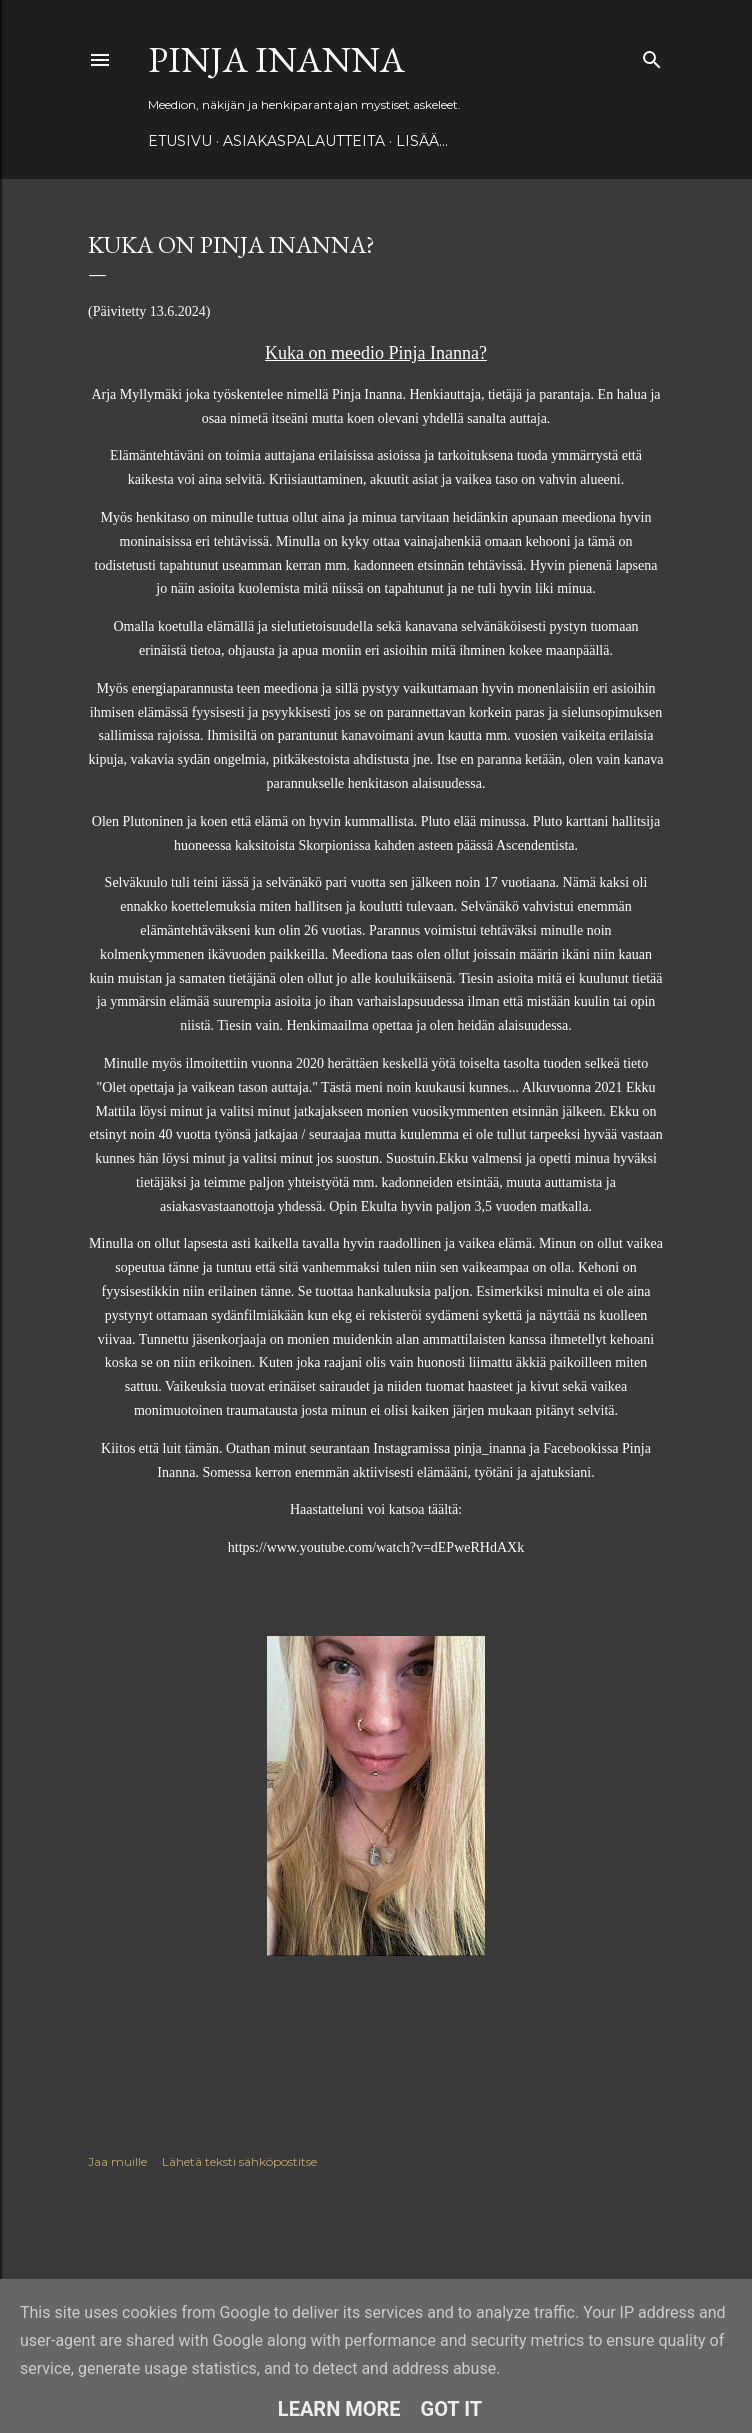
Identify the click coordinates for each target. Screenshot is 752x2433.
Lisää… (422, 141)
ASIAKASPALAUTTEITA (304, 141)
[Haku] (652, 55)
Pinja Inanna (276, 59)
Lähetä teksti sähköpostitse (239, 2161)
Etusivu (180, 141)
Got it (452, 2409)
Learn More (339, 2409)
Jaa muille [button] (117, 2161)
